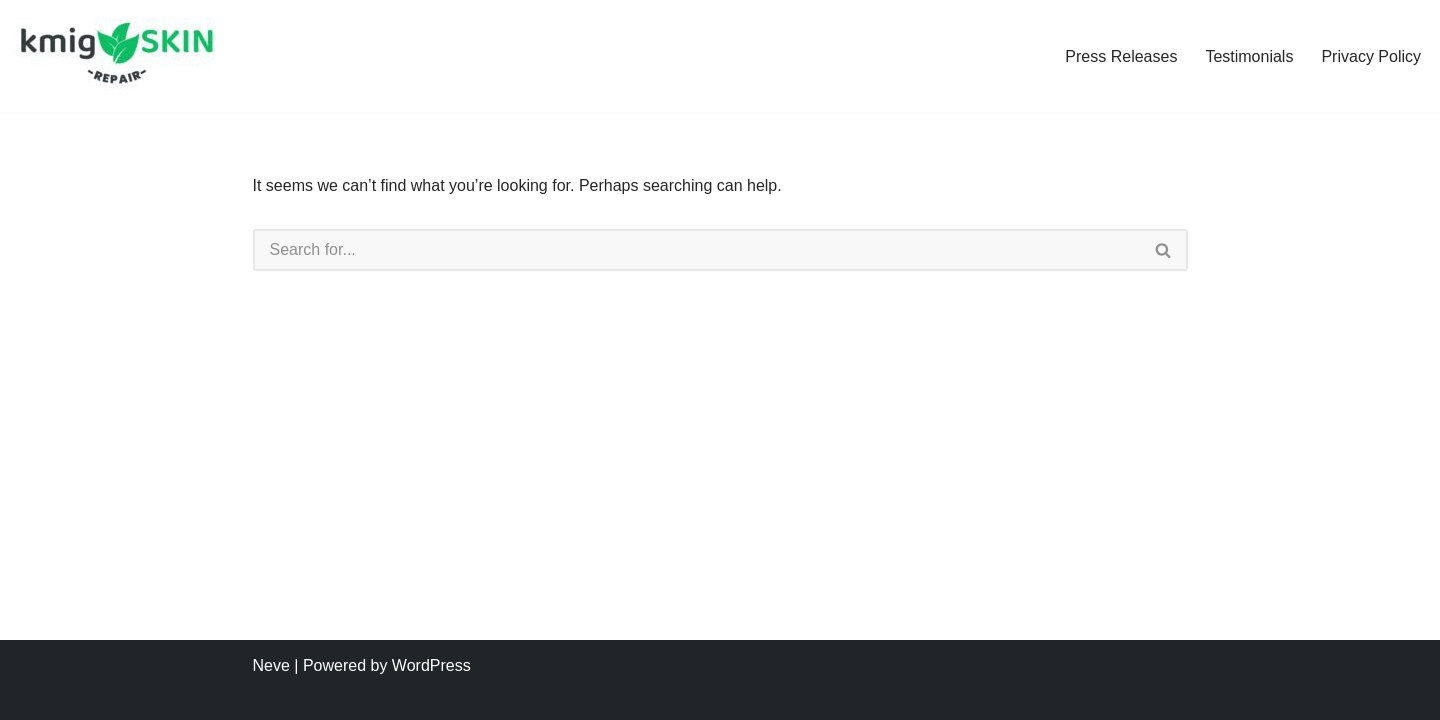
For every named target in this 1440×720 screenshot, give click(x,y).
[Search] (696, 250)
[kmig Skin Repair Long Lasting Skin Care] (120, 56)
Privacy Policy (1371, 56)
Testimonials (1249, 56)
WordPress (431, 665)
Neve (271, 665)
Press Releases (1121, 56)
